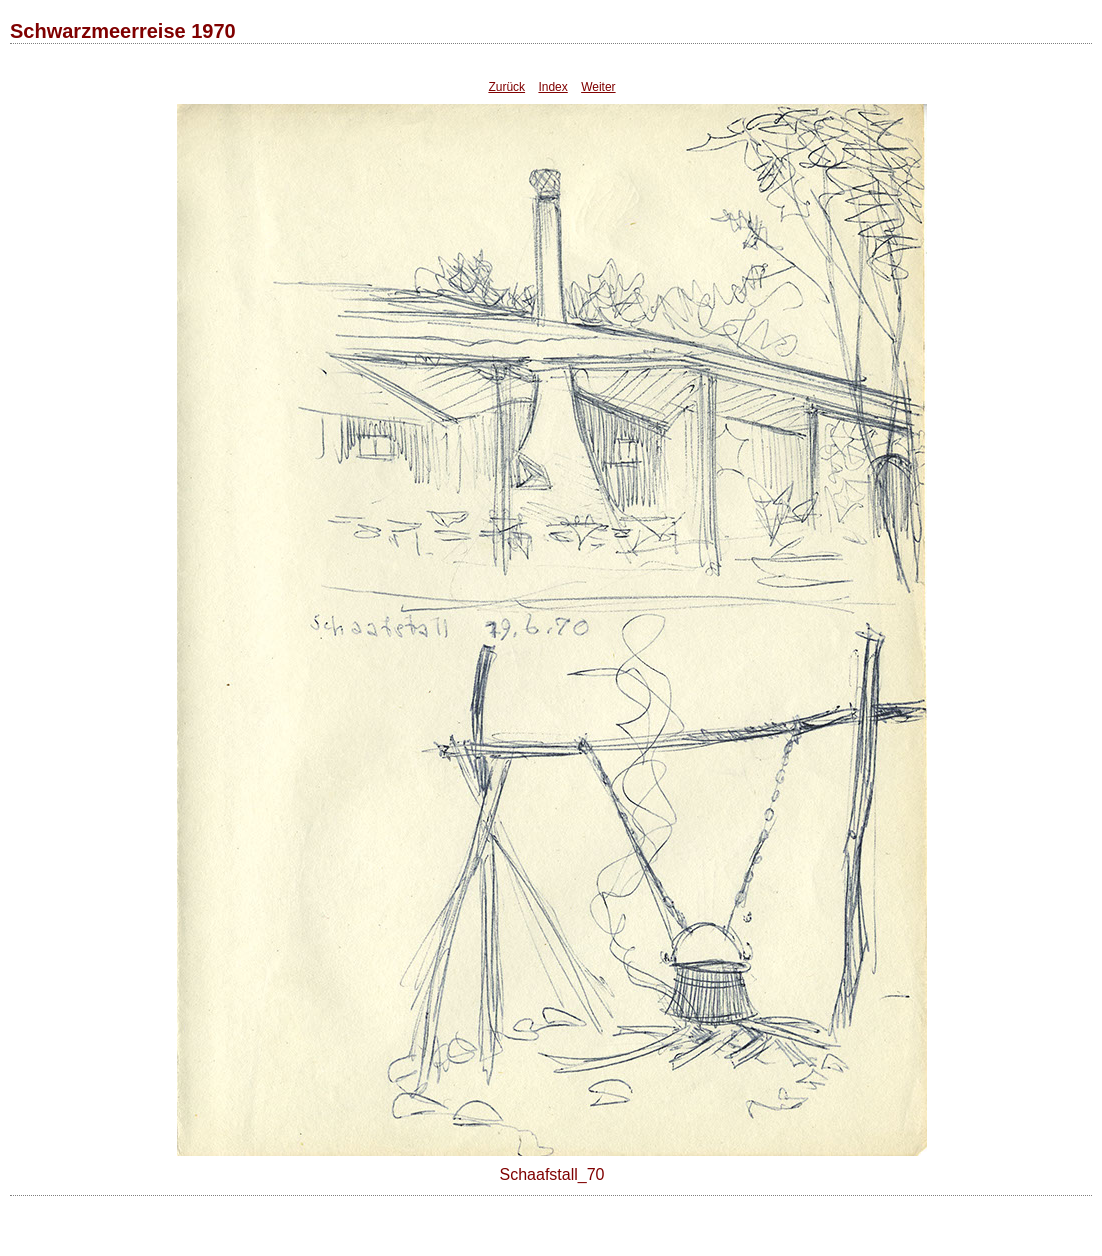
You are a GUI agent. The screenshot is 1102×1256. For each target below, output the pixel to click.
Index (552, 87)
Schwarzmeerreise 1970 (123, 31)
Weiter (598, 87)
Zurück (506, 87)
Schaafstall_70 (552, 1174)
